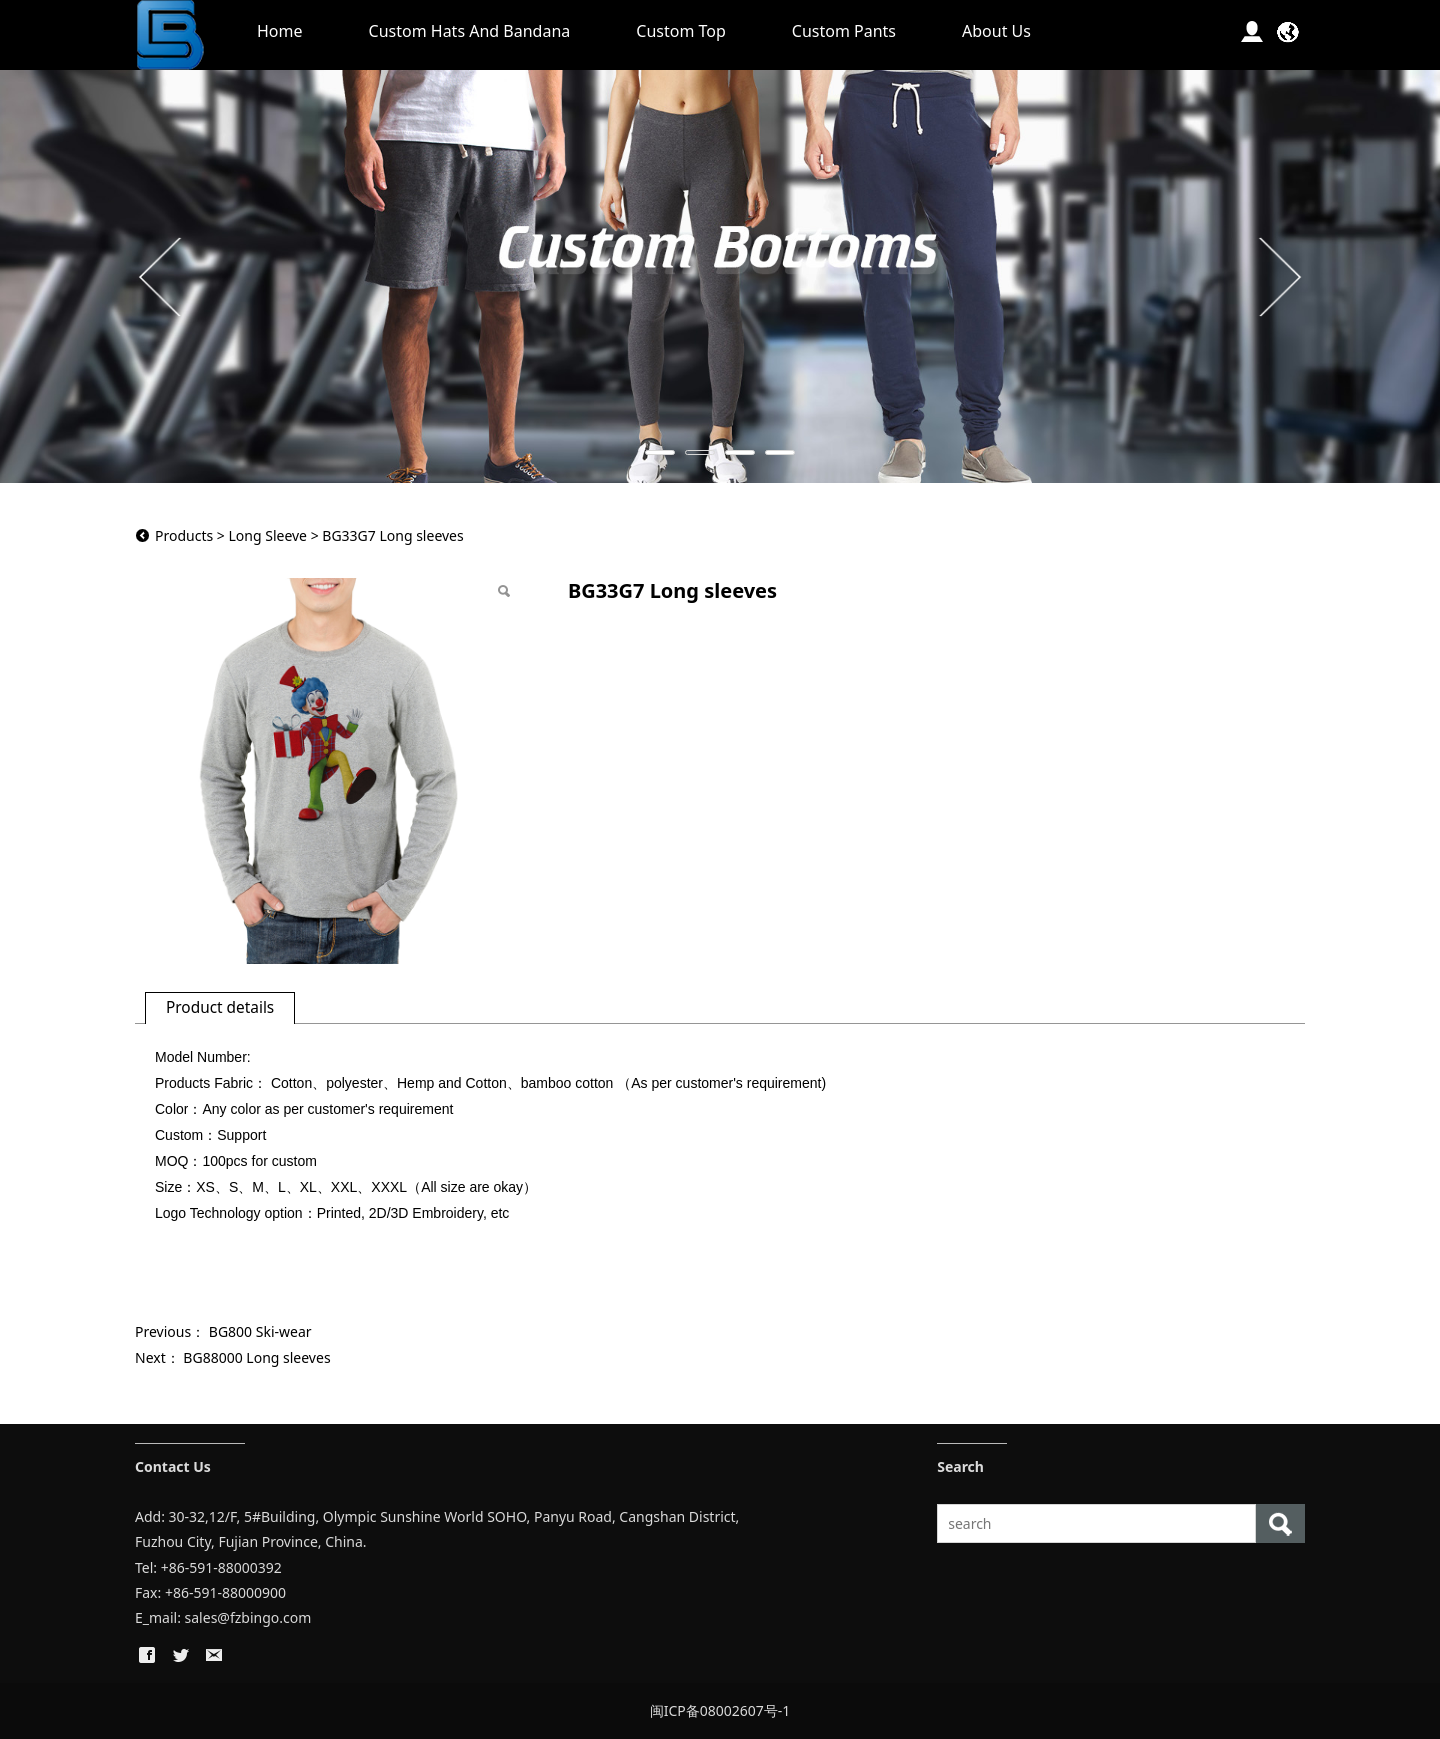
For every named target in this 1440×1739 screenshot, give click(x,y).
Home (280, 31)
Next (1278, 276)
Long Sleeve (267, 535)
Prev (162, 276)
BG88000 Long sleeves (256, 1357)
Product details (220, 1007)
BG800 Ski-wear (260, 1331)
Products (184, 535)
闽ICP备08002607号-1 (720, 1710)
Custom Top (681, 31)
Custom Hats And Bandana (470, 31)
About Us (996, 31)
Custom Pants (844, 31)
